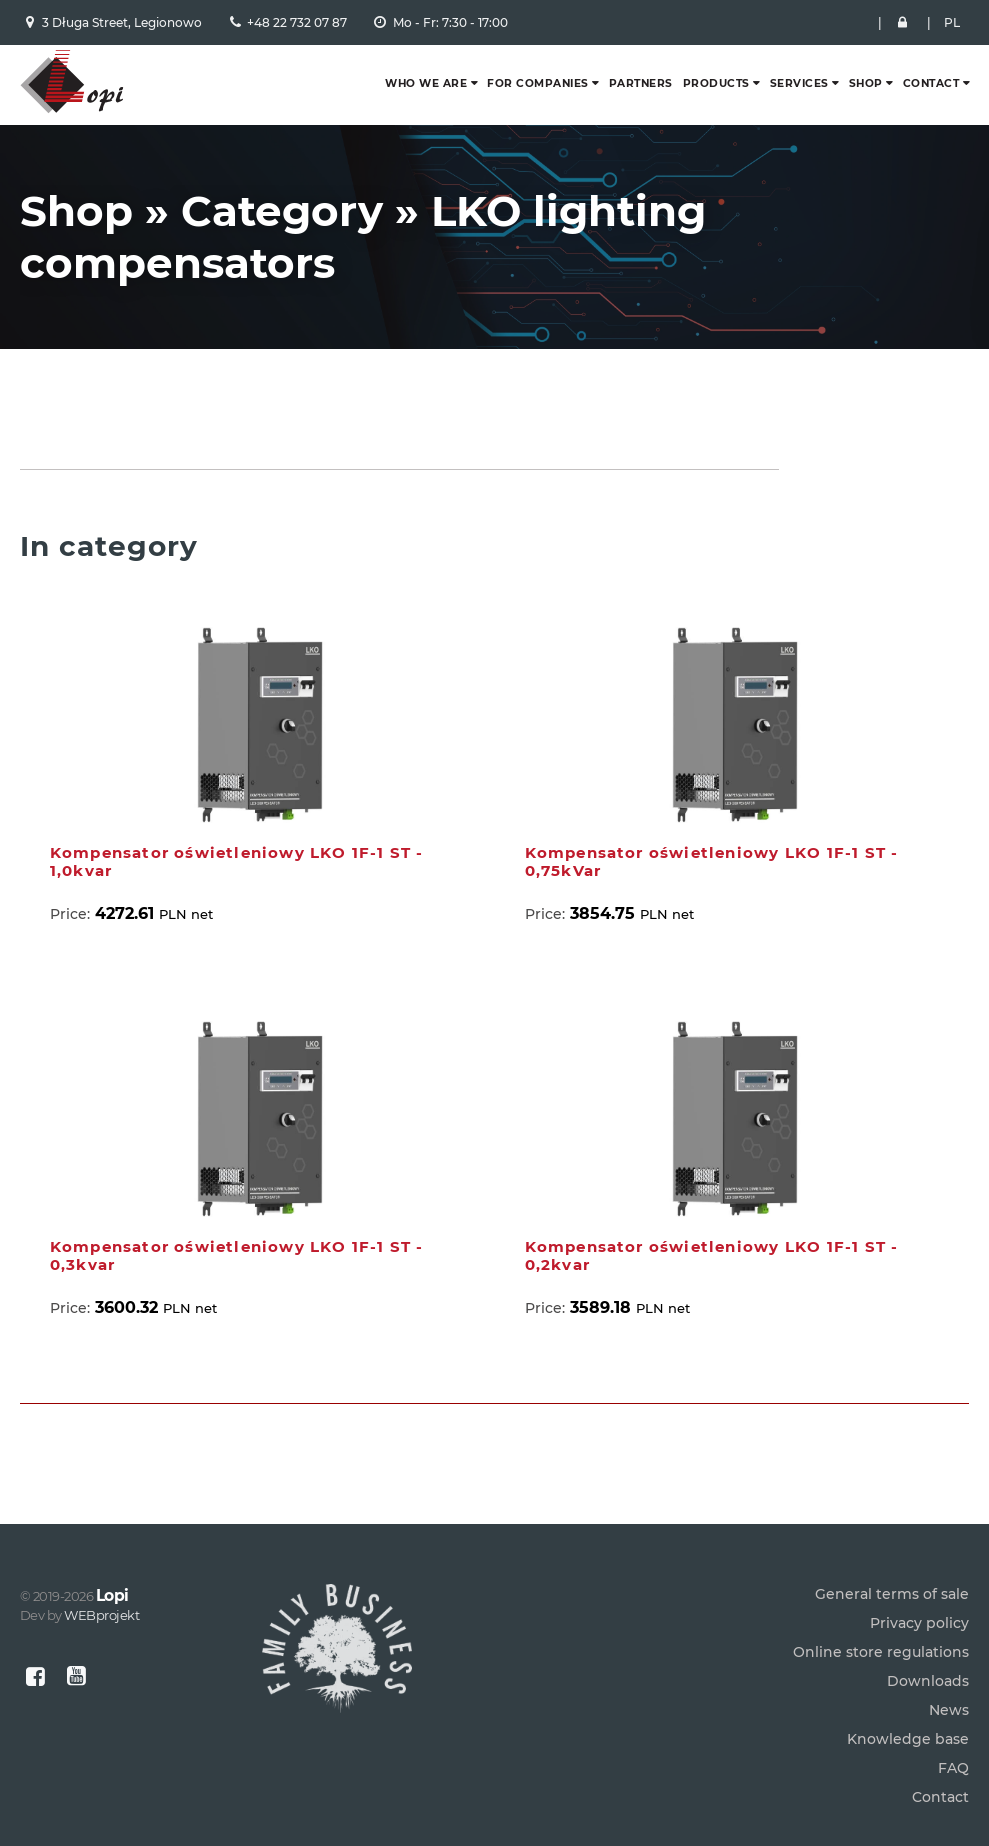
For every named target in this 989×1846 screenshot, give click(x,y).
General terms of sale (892, 1594)
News (949, 1710)
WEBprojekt (101, 1615)
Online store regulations (881, 1652)
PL (952, 22)
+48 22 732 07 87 (297, 22)
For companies (538, 83)
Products (716, 83)
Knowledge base (908, 1739)
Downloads (928, 1681)
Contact (931, 83)
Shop (866, 83)
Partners (641, 83)
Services (799, 83)
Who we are (426, 83)
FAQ (953, 1768)
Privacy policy (919, 1623)
